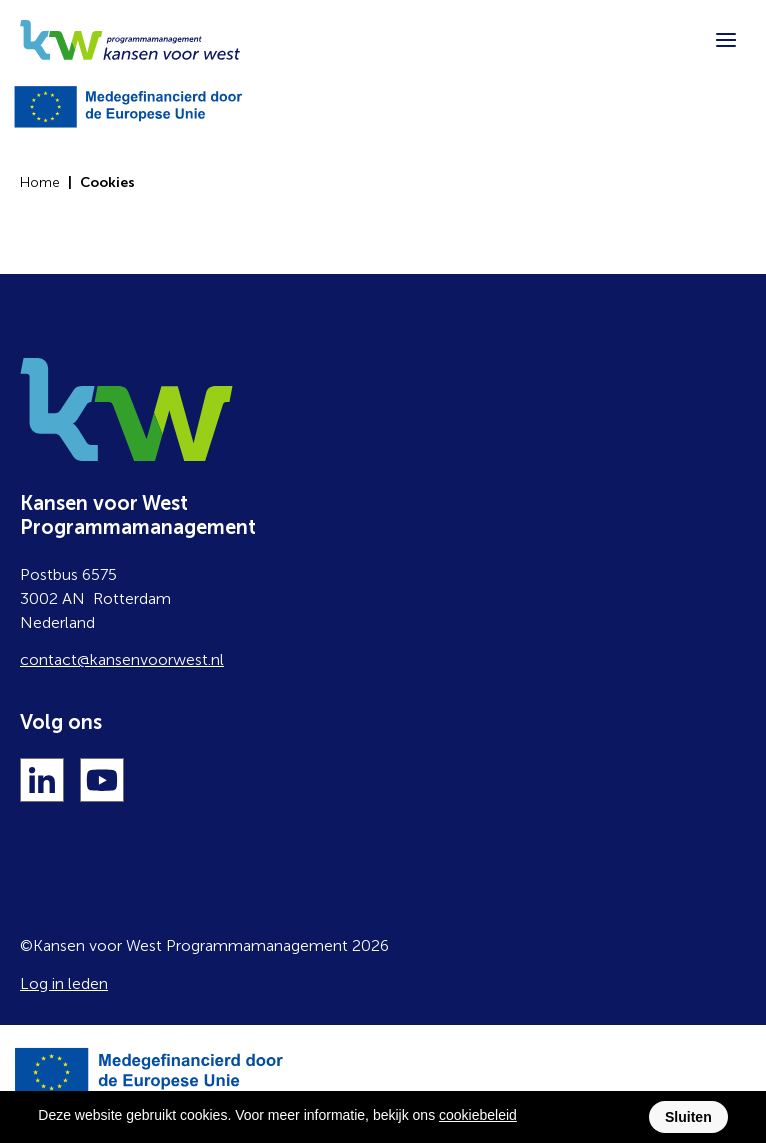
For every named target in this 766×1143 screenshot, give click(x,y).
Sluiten (688, 1117)
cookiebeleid (478, 1115)
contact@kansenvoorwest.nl (122, 659)
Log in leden (64, 983)
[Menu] (726, 40)
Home (40, 182)
